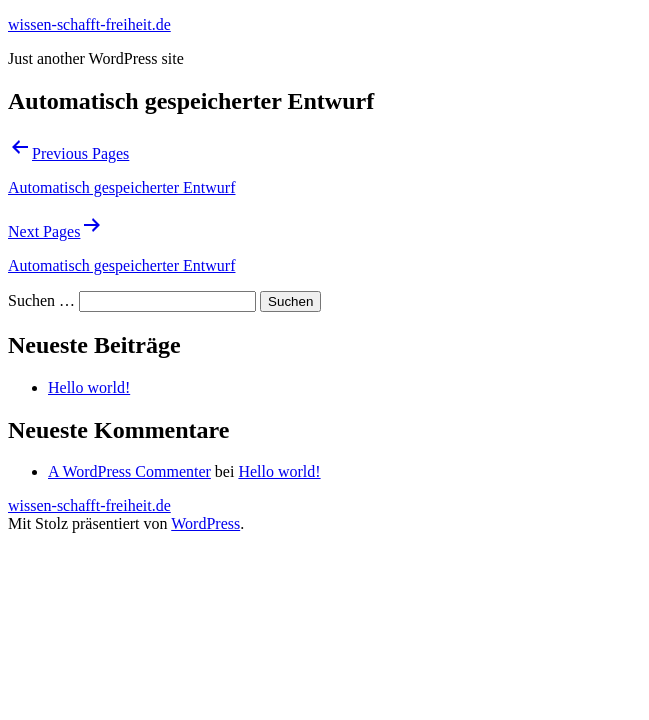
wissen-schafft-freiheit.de (89, 24)
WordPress (205, 523)
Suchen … (41, 300)
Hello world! (89, 387)
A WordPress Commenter (129, 471)
